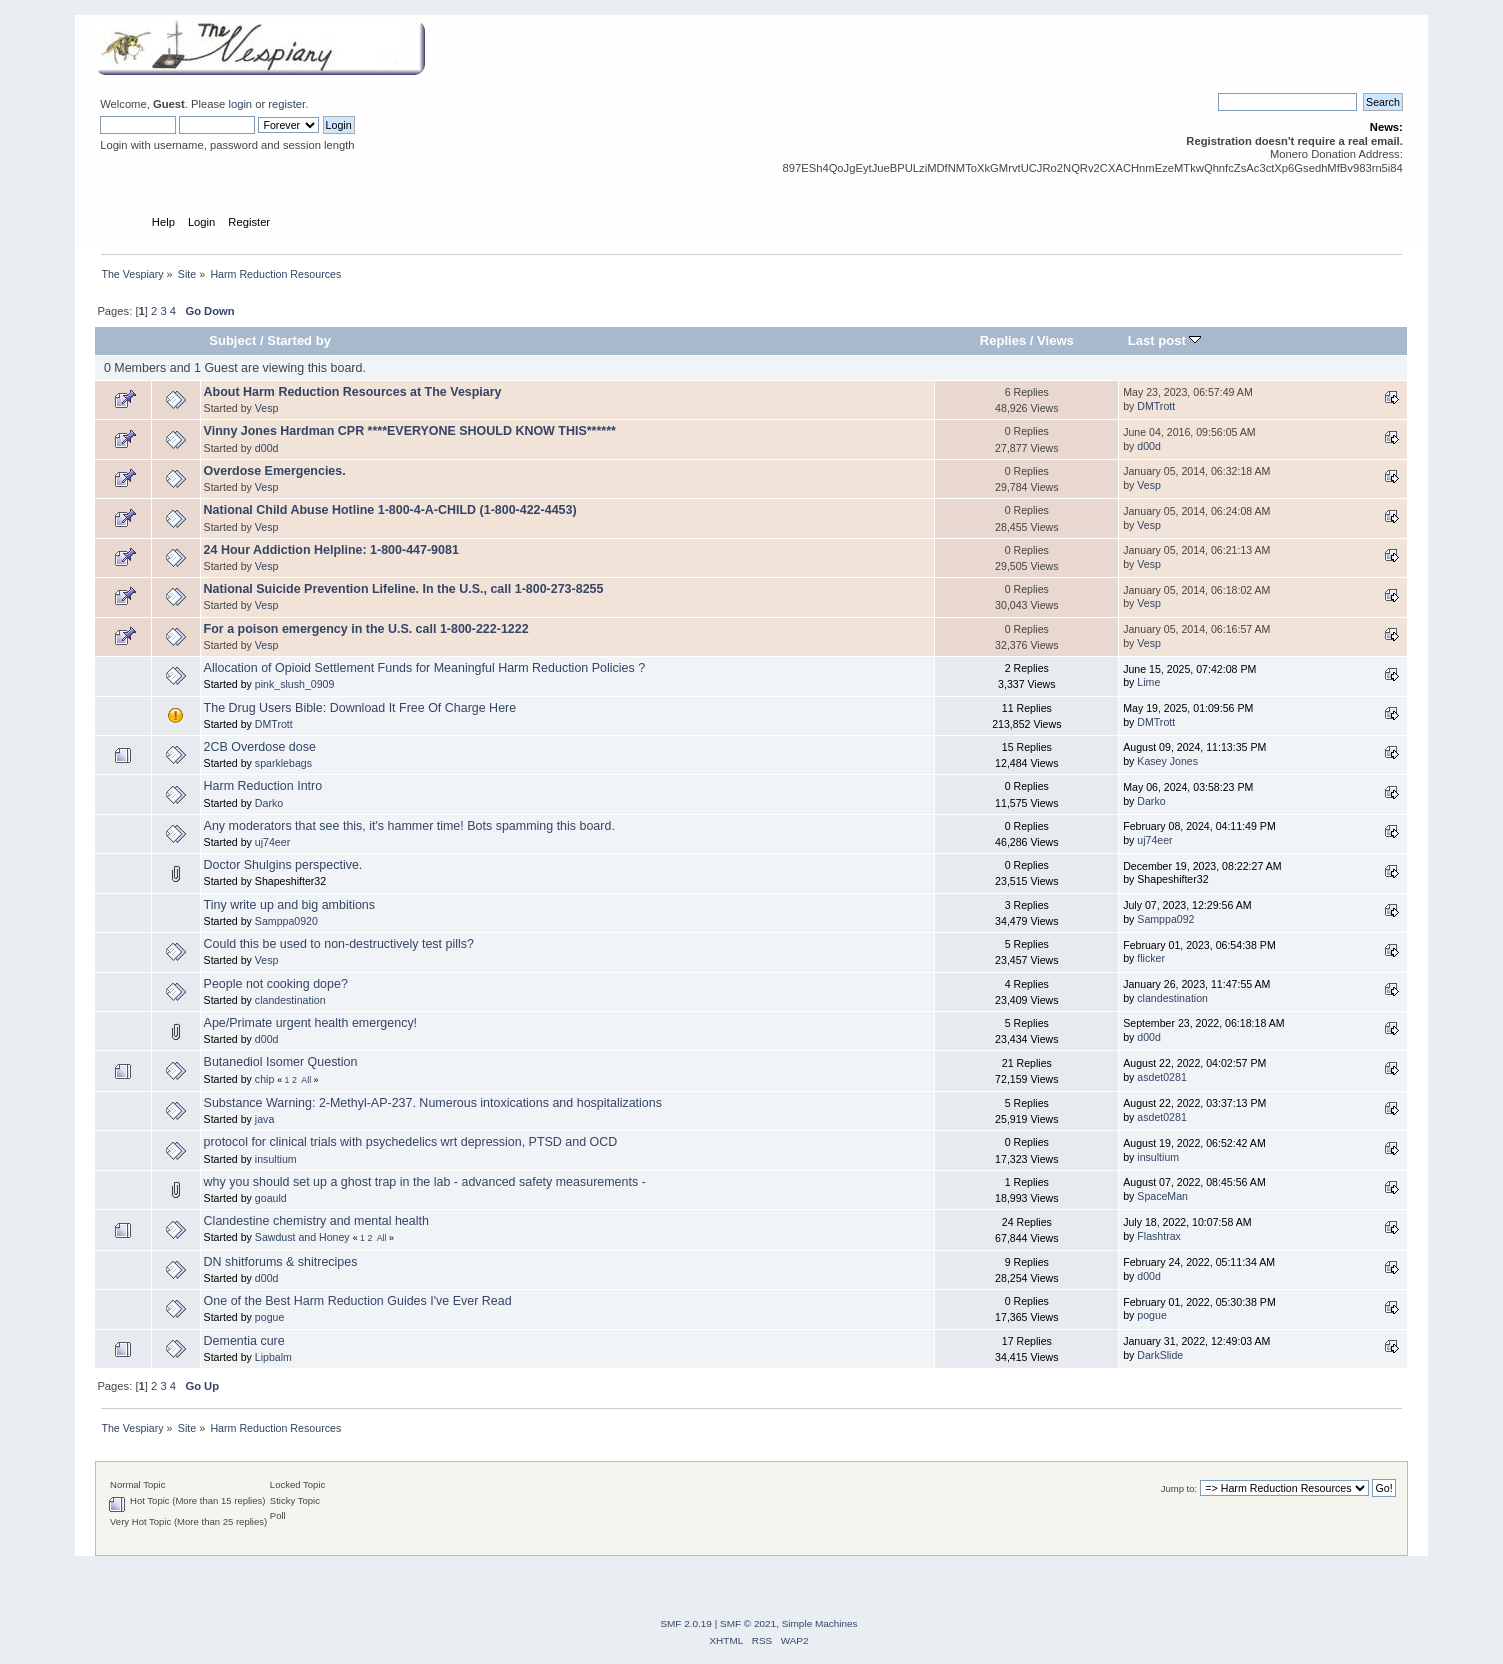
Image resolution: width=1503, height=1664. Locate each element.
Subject (232, 340)
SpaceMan (1162, 1196)
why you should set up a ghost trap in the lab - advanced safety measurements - (425, 1182)
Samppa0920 (286, 921)
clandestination (290, 1000)
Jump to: (1179, 1488)
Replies (1003, 340)
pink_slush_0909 (295, 684)
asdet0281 (1161, 1077)
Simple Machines (820, 1623)
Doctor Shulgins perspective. (283, 865)
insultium (276, 1159)
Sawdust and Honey (302, 1237)
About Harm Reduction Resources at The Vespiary (353, 392)
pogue (269, 1317)
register (286, 104)
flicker (1151, 958)
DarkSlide (1160, 1355)
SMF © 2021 (748, 1623)
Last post (1165, 340)
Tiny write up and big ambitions (289, 905)
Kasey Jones (1167, 761)
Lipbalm (273, 1357)
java (264, 1119)
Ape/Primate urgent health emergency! (310, 1023)
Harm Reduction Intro (263, 786)
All (306, 1080)
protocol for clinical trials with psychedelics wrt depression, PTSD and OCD (411, 1142)
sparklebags (283, 763)
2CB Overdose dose (260, 747)
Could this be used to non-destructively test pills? (339, 944)
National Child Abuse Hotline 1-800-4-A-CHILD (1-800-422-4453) (390, 510)
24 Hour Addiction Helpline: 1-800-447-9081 (331, 550)
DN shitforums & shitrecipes (281, 1262)
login (240, 104)
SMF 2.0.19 (686, 1623)
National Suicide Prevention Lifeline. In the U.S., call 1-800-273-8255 (404, 589)
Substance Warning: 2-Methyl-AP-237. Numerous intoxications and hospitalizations (433, 1103)
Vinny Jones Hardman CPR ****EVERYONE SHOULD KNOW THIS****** (410, 431)
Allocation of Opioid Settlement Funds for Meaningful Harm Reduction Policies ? (424, 668)
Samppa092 (1165, 919)
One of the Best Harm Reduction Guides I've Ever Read (358, 1301)
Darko (269, 803)
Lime (1148, 682)
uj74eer (272, 842)
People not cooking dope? (276, 984)
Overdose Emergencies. (275, 471)
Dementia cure (244, 1341)
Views (1055, 340)
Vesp (267, 408)
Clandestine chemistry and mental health (316, 1221)
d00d (267, 448)
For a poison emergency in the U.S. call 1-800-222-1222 (366, 629)
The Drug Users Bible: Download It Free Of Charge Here (360, 708)
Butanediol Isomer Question (281, 1062)
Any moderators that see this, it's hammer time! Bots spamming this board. (409, 826)
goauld (271, 1198)
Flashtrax (1159, 1236)
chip (264, 1079)
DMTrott (1156, 406)
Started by (299, 340)
